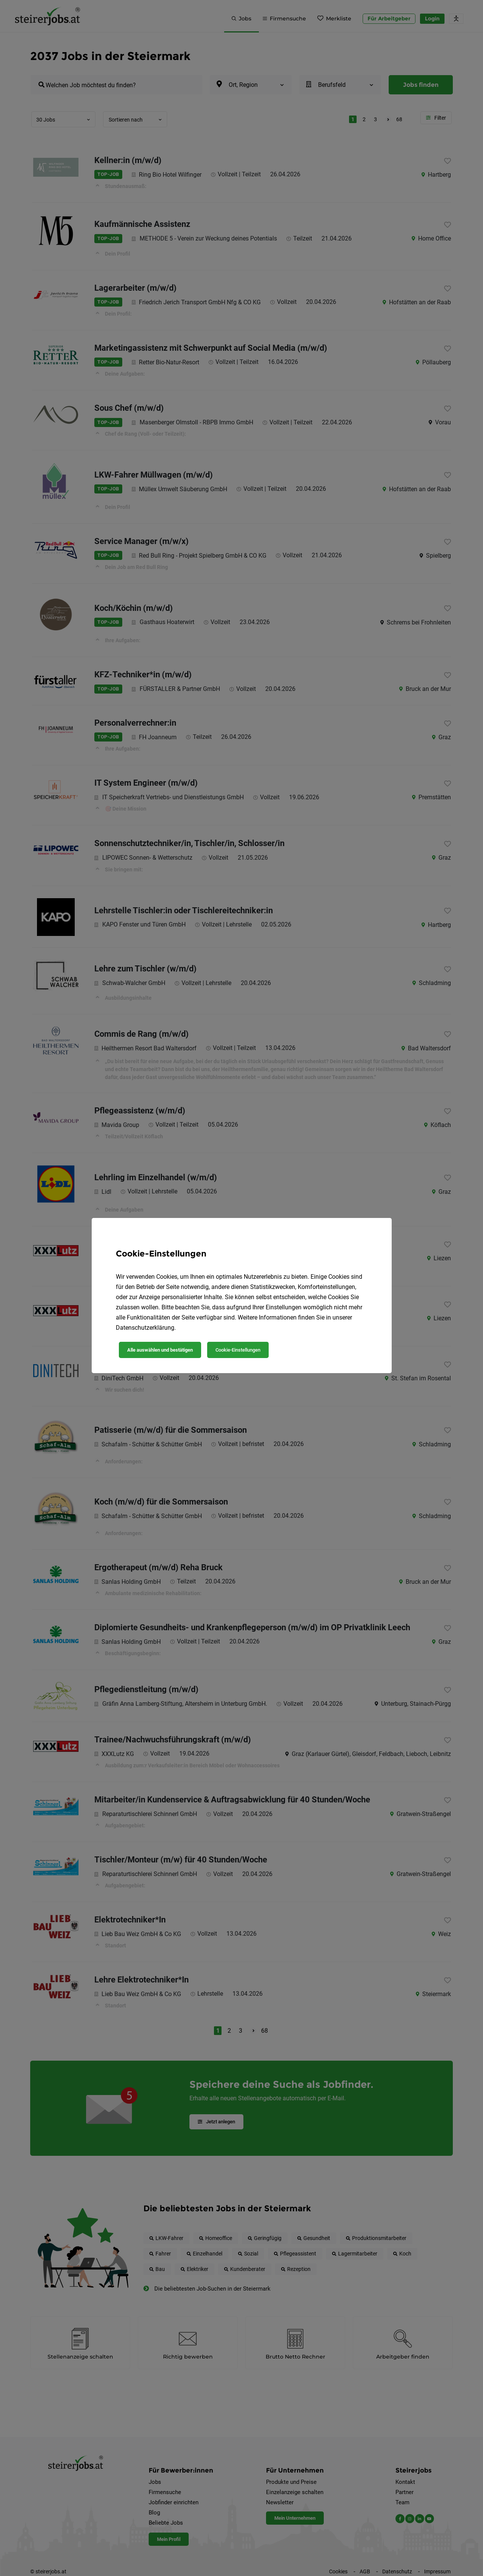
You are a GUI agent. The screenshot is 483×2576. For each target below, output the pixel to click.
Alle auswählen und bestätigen (160, 1350)
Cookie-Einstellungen (237, 1350)
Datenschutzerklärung (145, 1327)
